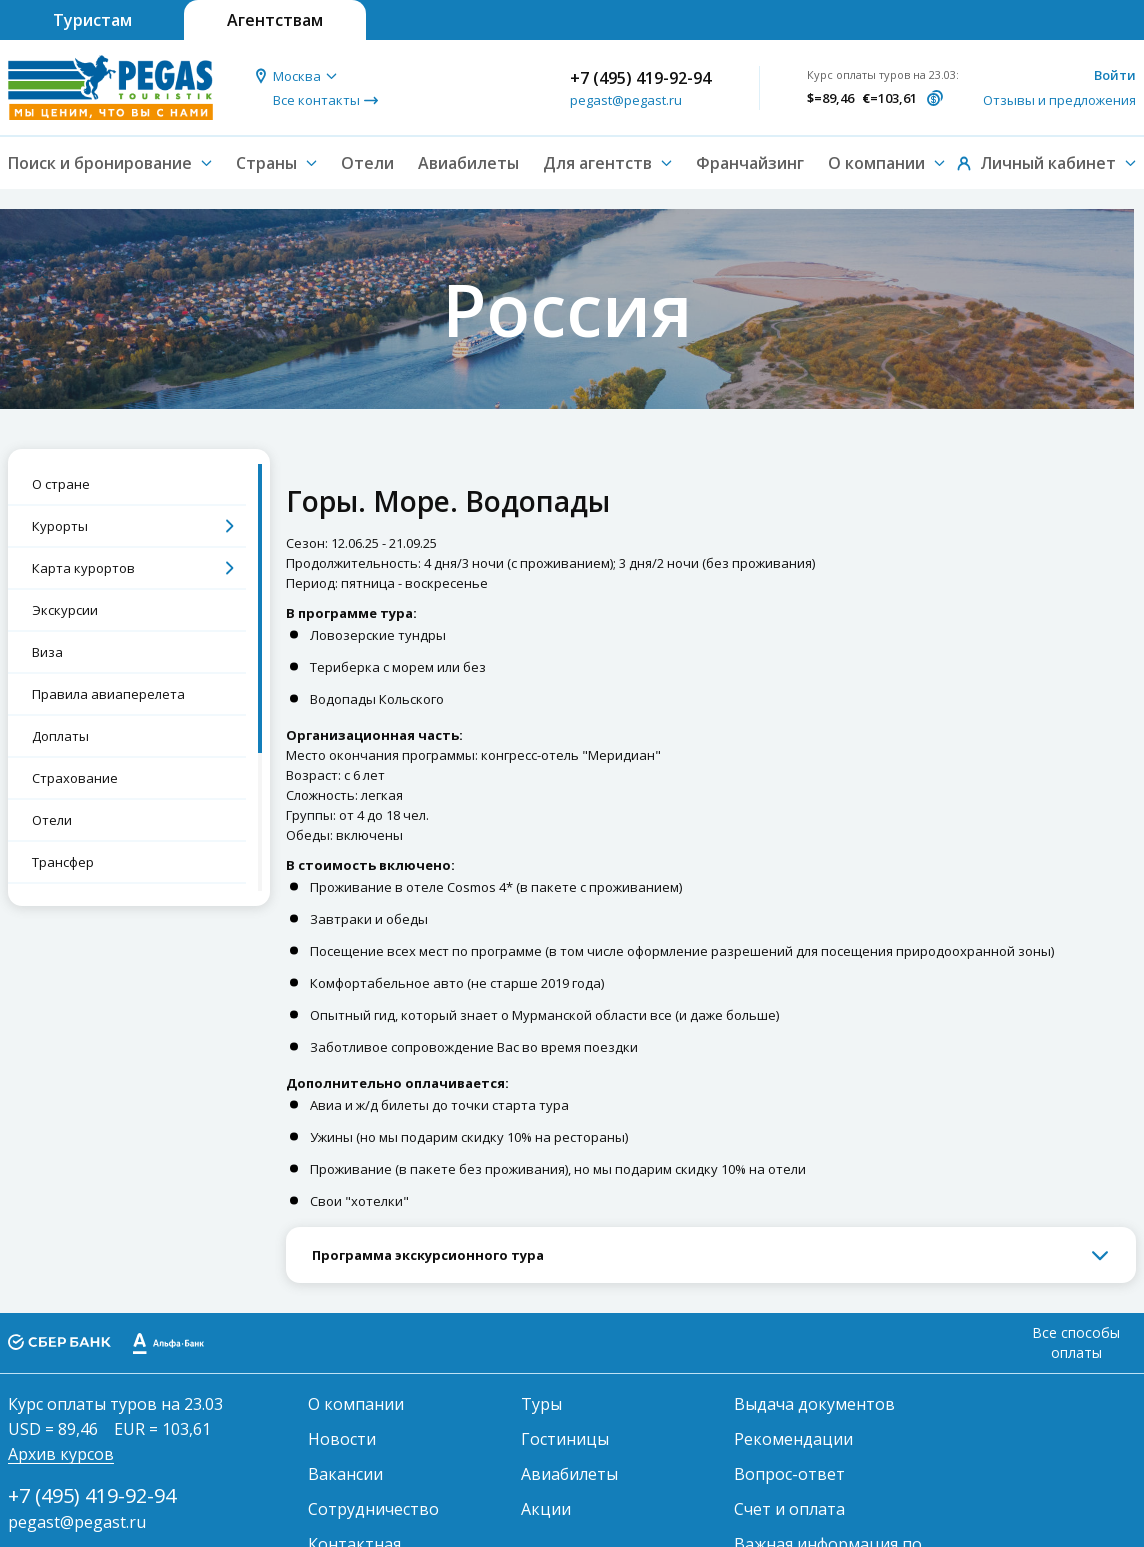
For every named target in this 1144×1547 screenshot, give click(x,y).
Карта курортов (83, 568)
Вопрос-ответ (789, 1474)
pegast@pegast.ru (626, 100)
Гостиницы (565, 1439)
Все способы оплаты (1076, 1342)
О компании (356, 1404)
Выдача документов (814, 1404)
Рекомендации (793, 1439)
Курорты (60, 526)
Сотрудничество (373, 1509)
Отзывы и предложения (1059, 100)
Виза (47, 652)
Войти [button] (1115, 75)
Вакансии (345, 1474)
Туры (541, 1404)
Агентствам (275, 20)
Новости (342, 1439)
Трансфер (63, 862)
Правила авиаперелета (108, 694)
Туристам (92, 20)
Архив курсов (61, 1454)
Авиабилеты (468, 163)
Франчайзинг (750, 163)
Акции (546, 1509)
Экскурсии (65, 610)
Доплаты (60, 736)
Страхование (75, 778)
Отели (367, 163)
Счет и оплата (789, 1509)
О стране (61, 484)
